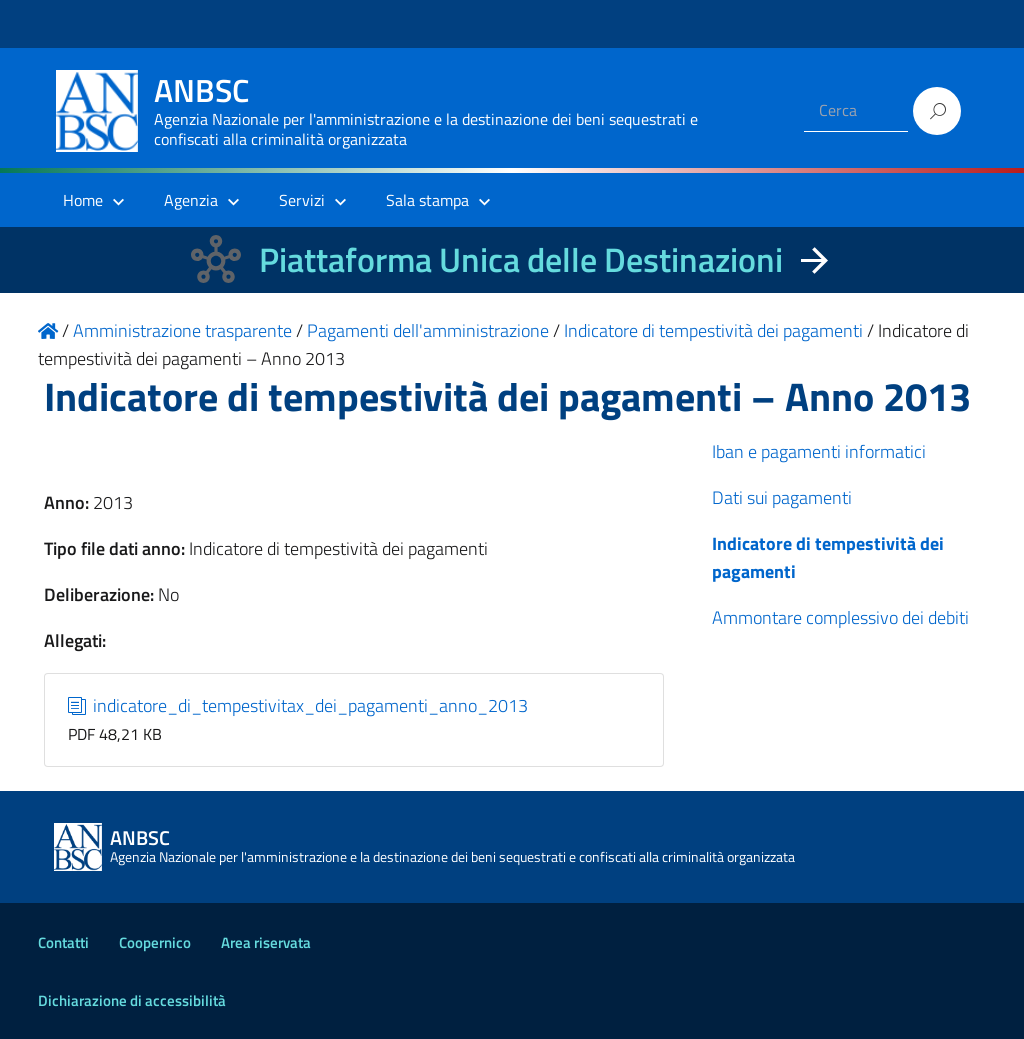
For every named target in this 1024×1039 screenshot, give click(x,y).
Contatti (63, 942)
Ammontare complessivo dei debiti (840, 617)
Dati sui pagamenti (782, 497)
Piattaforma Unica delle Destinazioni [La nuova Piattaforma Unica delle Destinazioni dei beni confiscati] (521, 259)
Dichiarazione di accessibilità (132, 1000)
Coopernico (155, 942)
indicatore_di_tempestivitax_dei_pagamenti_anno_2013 (298, 705)
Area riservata (266, 942)
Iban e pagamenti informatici (819, 451)
